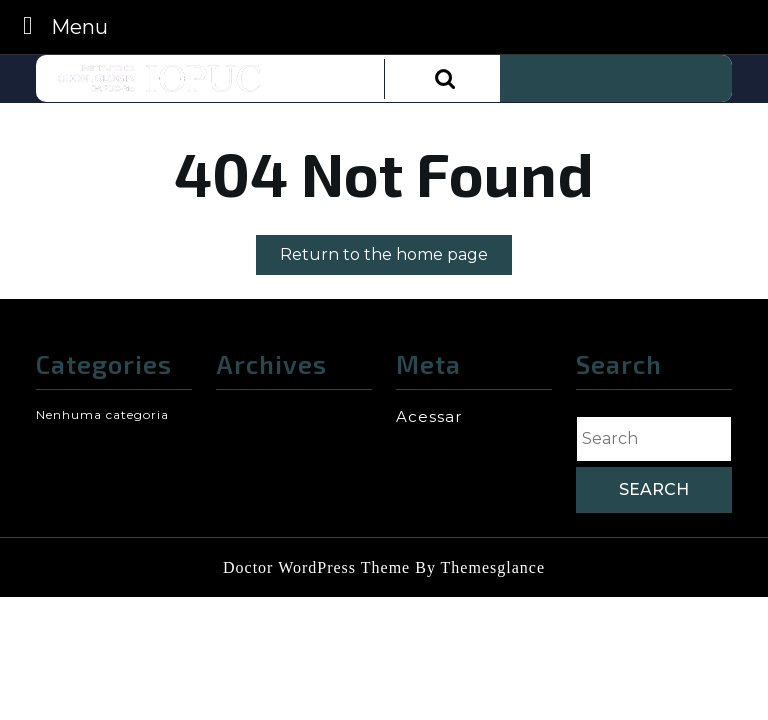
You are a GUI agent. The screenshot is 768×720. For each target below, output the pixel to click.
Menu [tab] (60, 25)
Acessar (429, 416)
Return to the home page (396, 258)
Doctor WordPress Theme (316, 567)
